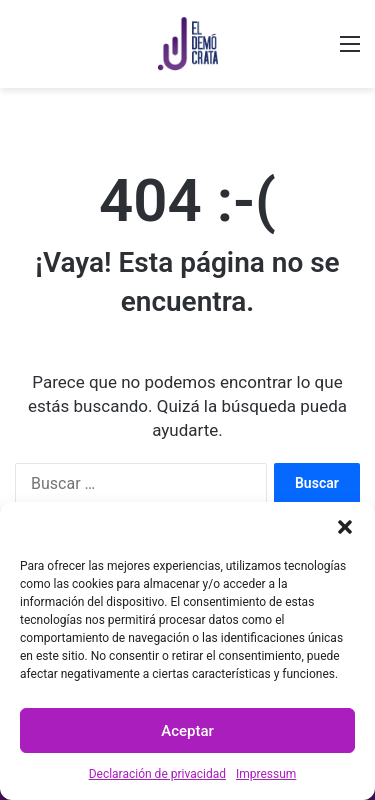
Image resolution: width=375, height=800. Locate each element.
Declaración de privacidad (157, 774)
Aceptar (187, 731)
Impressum (266, 774)
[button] (345, 527)
